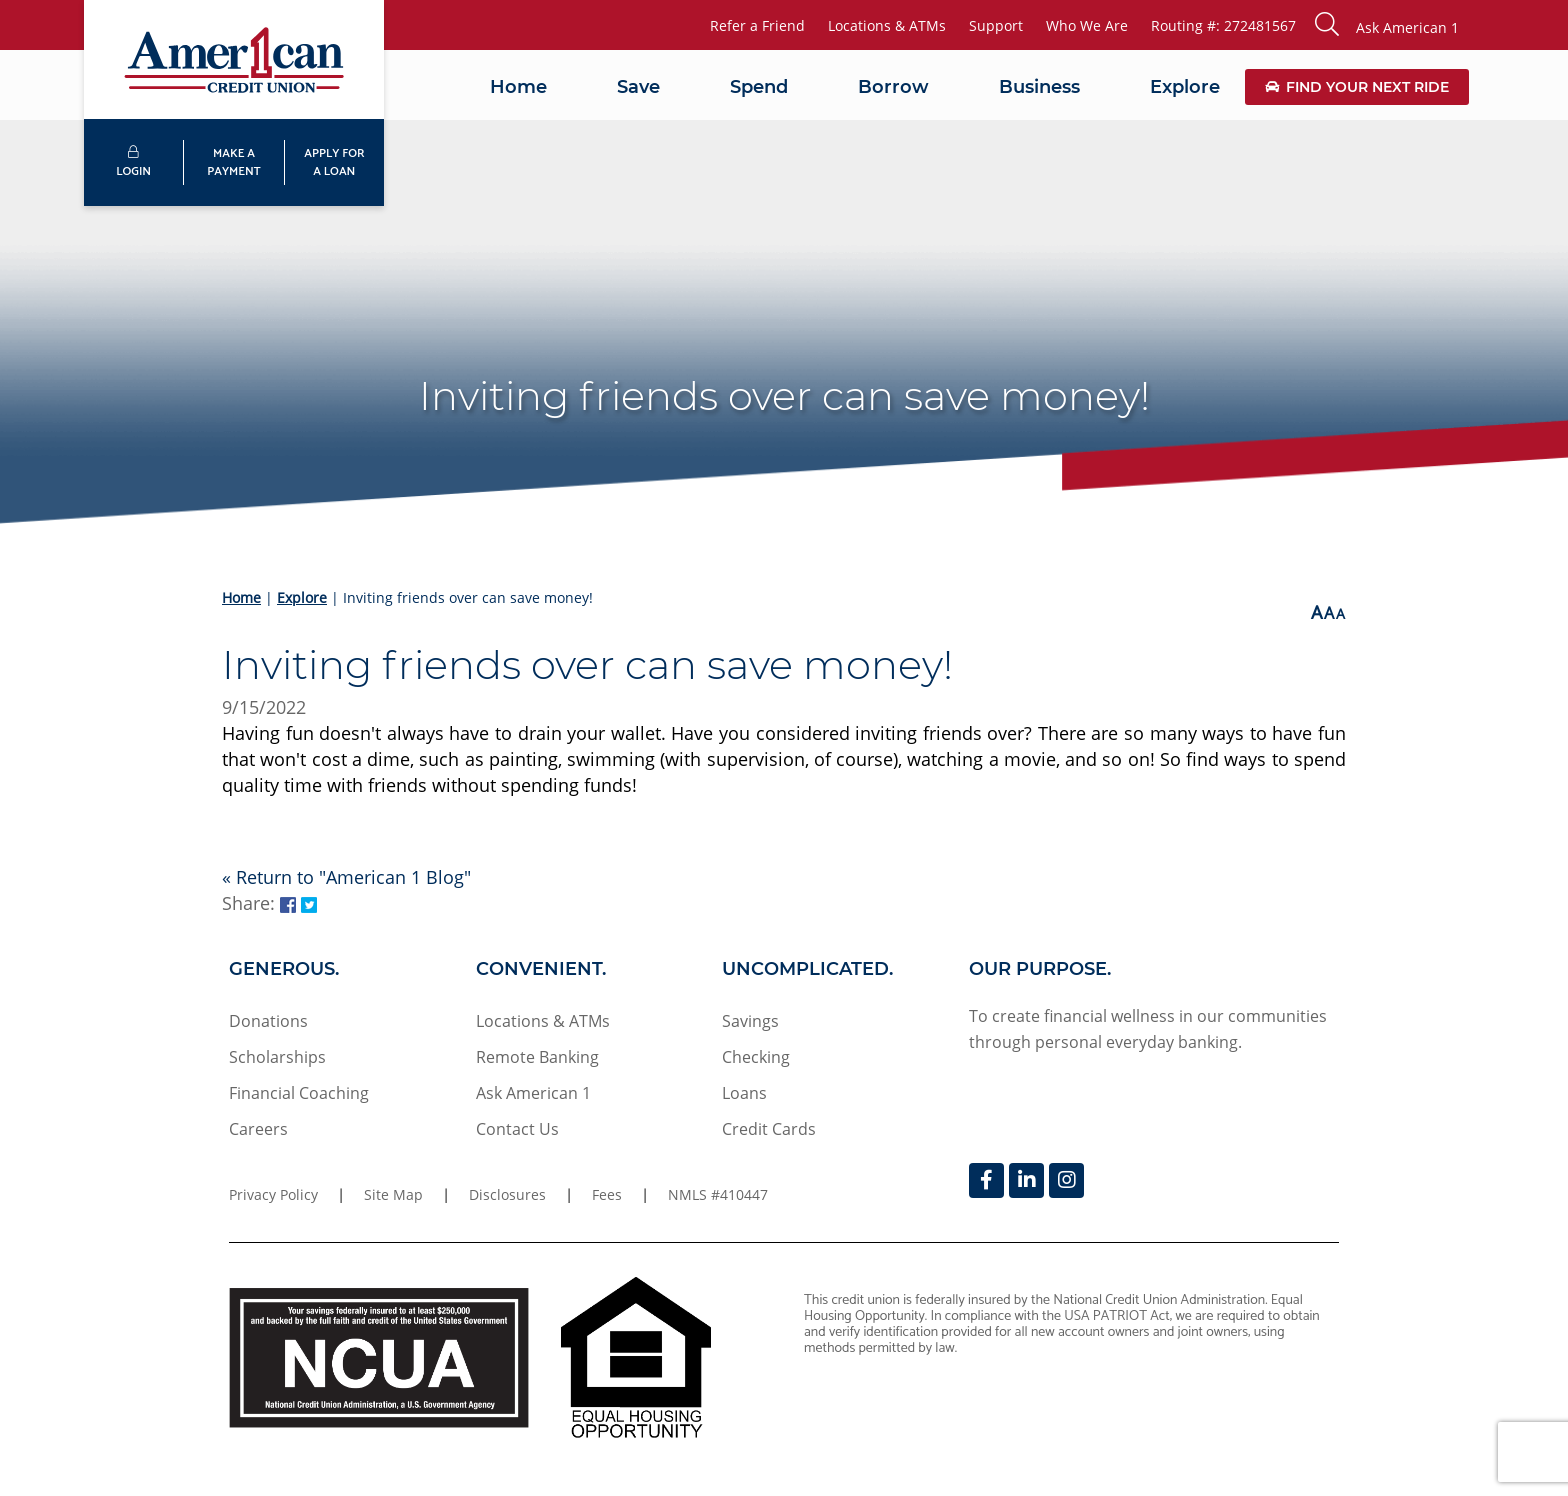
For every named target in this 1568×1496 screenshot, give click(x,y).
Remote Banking (537, 1057)
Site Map (393, 1194)
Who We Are (1087, 25)
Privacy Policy (273, 1194)
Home (518, 87)
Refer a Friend (757, 25)
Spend (759, 87)
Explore (1185, 87)
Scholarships (277, 1057)
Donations (268, 1021)
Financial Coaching (299, 1093)
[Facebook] (986, 1180)
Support (996, 25)
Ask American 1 (533, 1093)
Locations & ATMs (887, 25)
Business (1039, 87)
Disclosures (507, 1194)
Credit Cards (769, 1129)
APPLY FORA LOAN (334, 162)
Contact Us (517, 1129)
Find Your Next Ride (1357, 87)
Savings (750, 1021)
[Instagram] (1066, 1180)
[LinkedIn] (1026, 1180)
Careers (258, 1129)
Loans (744, 1093)
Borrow (893, 87)
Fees (607, 1194)
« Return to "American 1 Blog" (346, 877)
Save (638, 87)
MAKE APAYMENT (233, 162)
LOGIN (133, 163)
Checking (756, 1057)
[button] (1387, 25)
